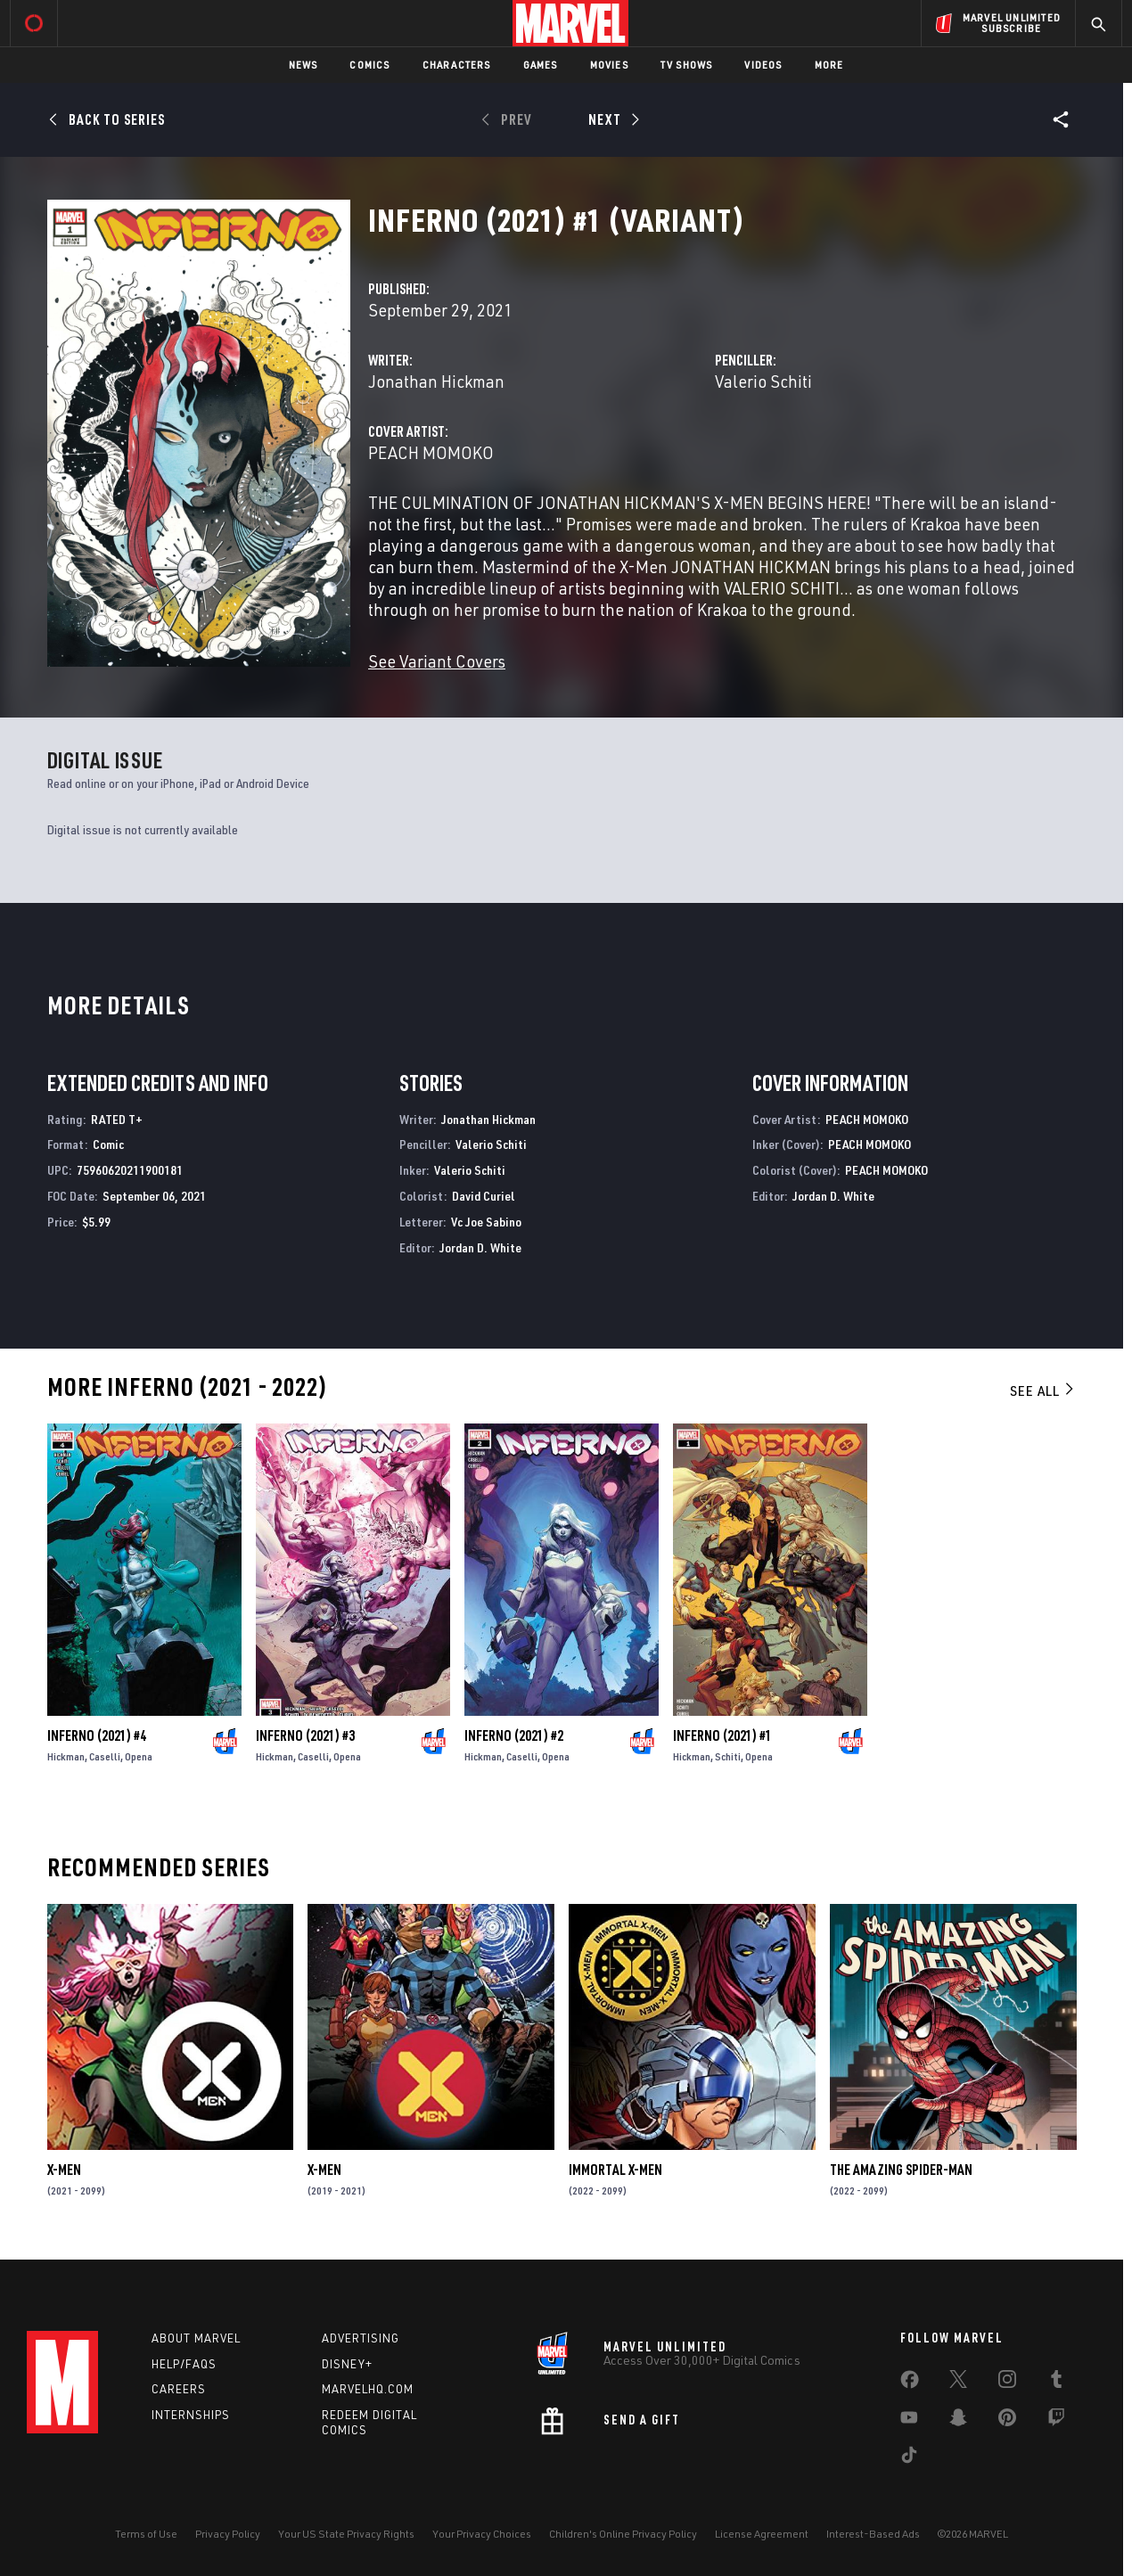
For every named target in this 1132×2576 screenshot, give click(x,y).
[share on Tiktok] (909, 2458)
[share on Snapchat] (958, 2421)
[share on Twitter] (958, 2382)
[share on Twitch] (1056, 2421)
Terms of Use (146, 2533)
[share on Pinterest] (1007, 2421)
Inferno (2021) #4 (96, 1735)
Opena (138, 1756)
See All (1043, 1390)
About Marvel (196, 2338)
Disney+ (347, 2364)
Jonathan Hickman (436, 381)
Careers (179, 2389)
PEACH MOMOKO (431, 452)
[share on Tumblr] (1056, 2382)
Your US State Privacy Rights (346, 2533)
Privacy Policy (227, 2533)
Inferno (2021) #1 (722, 1735)
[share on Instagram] (1007, 2382)
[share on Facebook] (909, 2383)
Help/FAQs (184, 2364)
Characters (456, 64)
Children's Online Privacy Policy (623, 2533)
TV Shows (686, 64)
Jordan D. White (480, 1247)
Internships (191, 2415)
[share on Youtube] (909, 2421)
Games (540, 64)
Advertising (360, 2338)
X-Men (64, 2169)
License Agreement (761, 2533)
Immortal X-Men (615, 2169)
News (303, 64)
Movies (609, 64)
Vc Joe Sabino (486, 1221)
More (829, 64)
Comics (369, 64)
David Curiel (483, 1195)
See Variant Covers (436, 661)
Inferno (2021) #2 (513, 1735)
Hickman (66, 1756)
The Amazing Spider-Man (901, 2169)
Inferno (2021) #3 (305, 1735)
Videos (763, 64)
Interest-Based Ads (873, 2533)
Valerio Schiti (763, 381)
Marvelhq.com (368, 2389)
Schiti (728, 1756)
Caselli (104, 1756)
